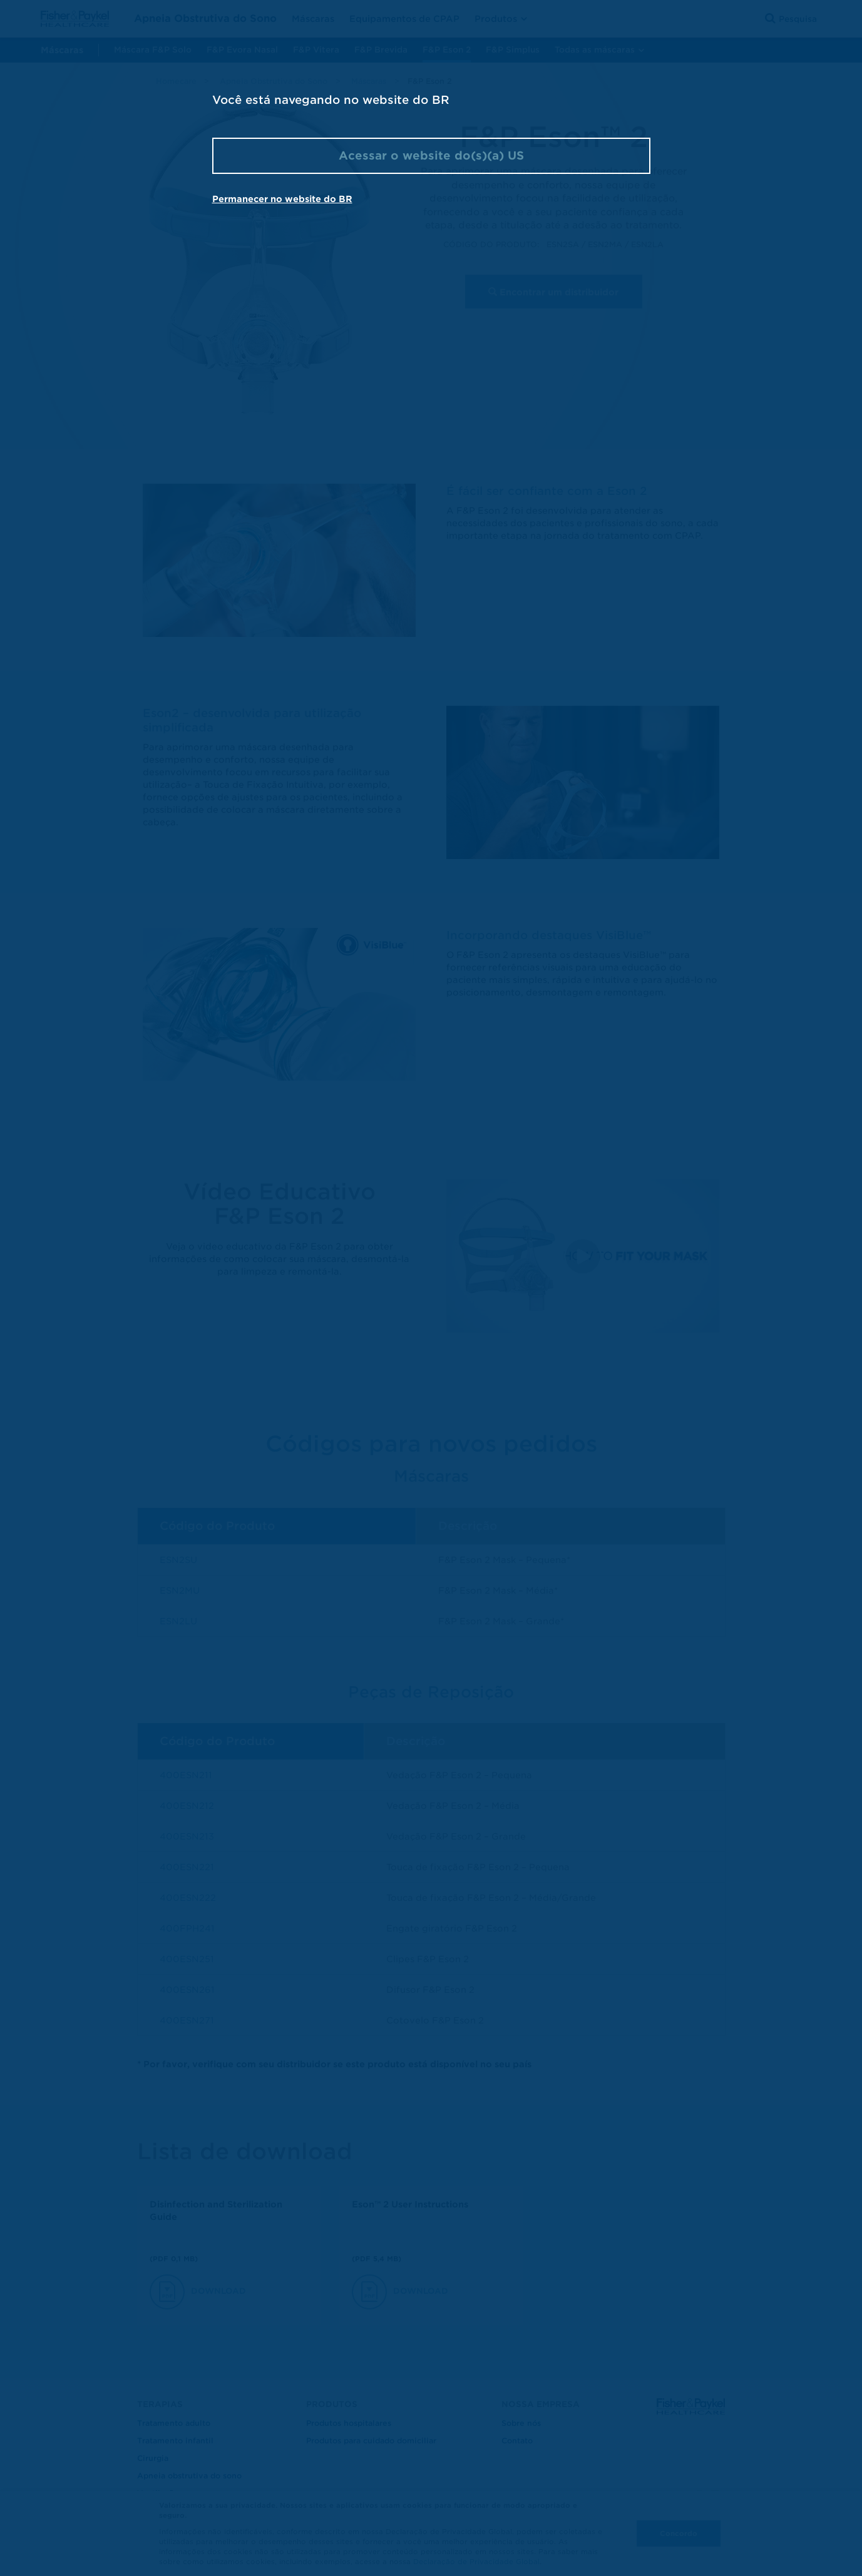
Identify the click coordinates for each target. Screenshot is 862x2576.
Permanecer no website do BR (282, 199)
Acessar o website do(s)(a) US (431, 155)
